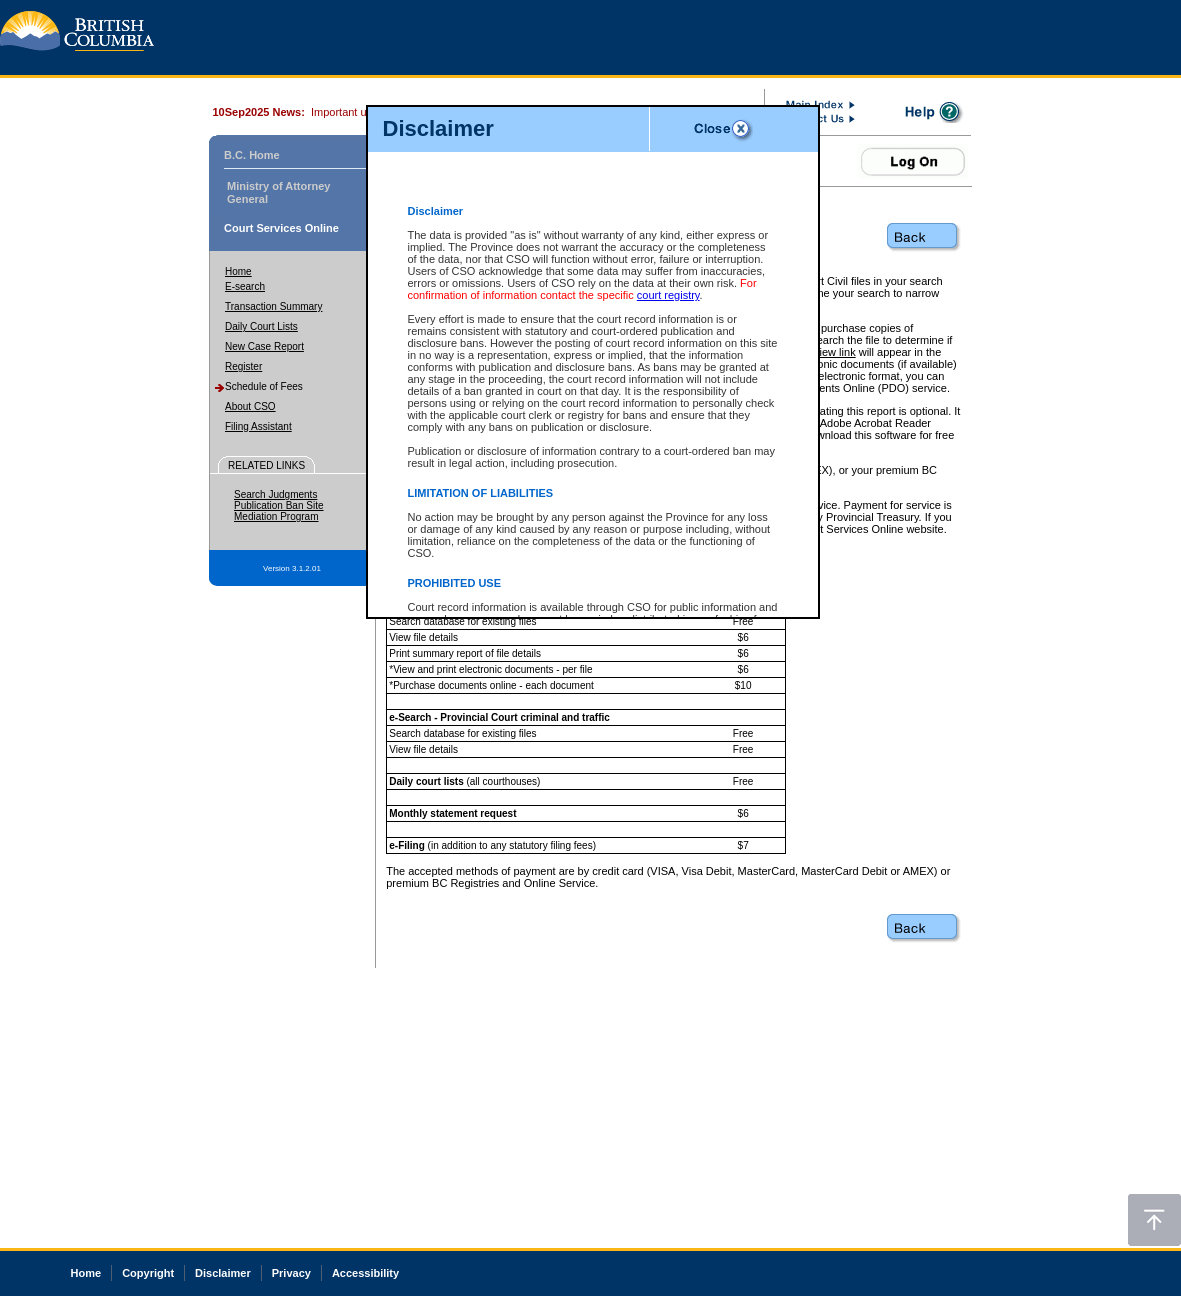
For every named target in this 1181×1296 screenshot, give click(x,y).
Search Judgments (275, 494)
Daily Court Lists (261, 326)
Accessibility (365, 1273)
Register (243, 366)
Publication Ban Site (279, 505)
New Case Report (264, 346)
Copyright (148, 1273)
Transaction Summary (273, 306)
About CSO (250, 406)
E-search (245, 286)
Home (238, 271)
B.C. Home (252, 155)
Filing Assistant (258, 426)
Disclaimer (223, 1273)
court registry (668, 295)
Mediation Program (276, 516)
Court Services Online (281, 228)
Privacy (291, 1273)
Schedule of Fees (264, 386)
